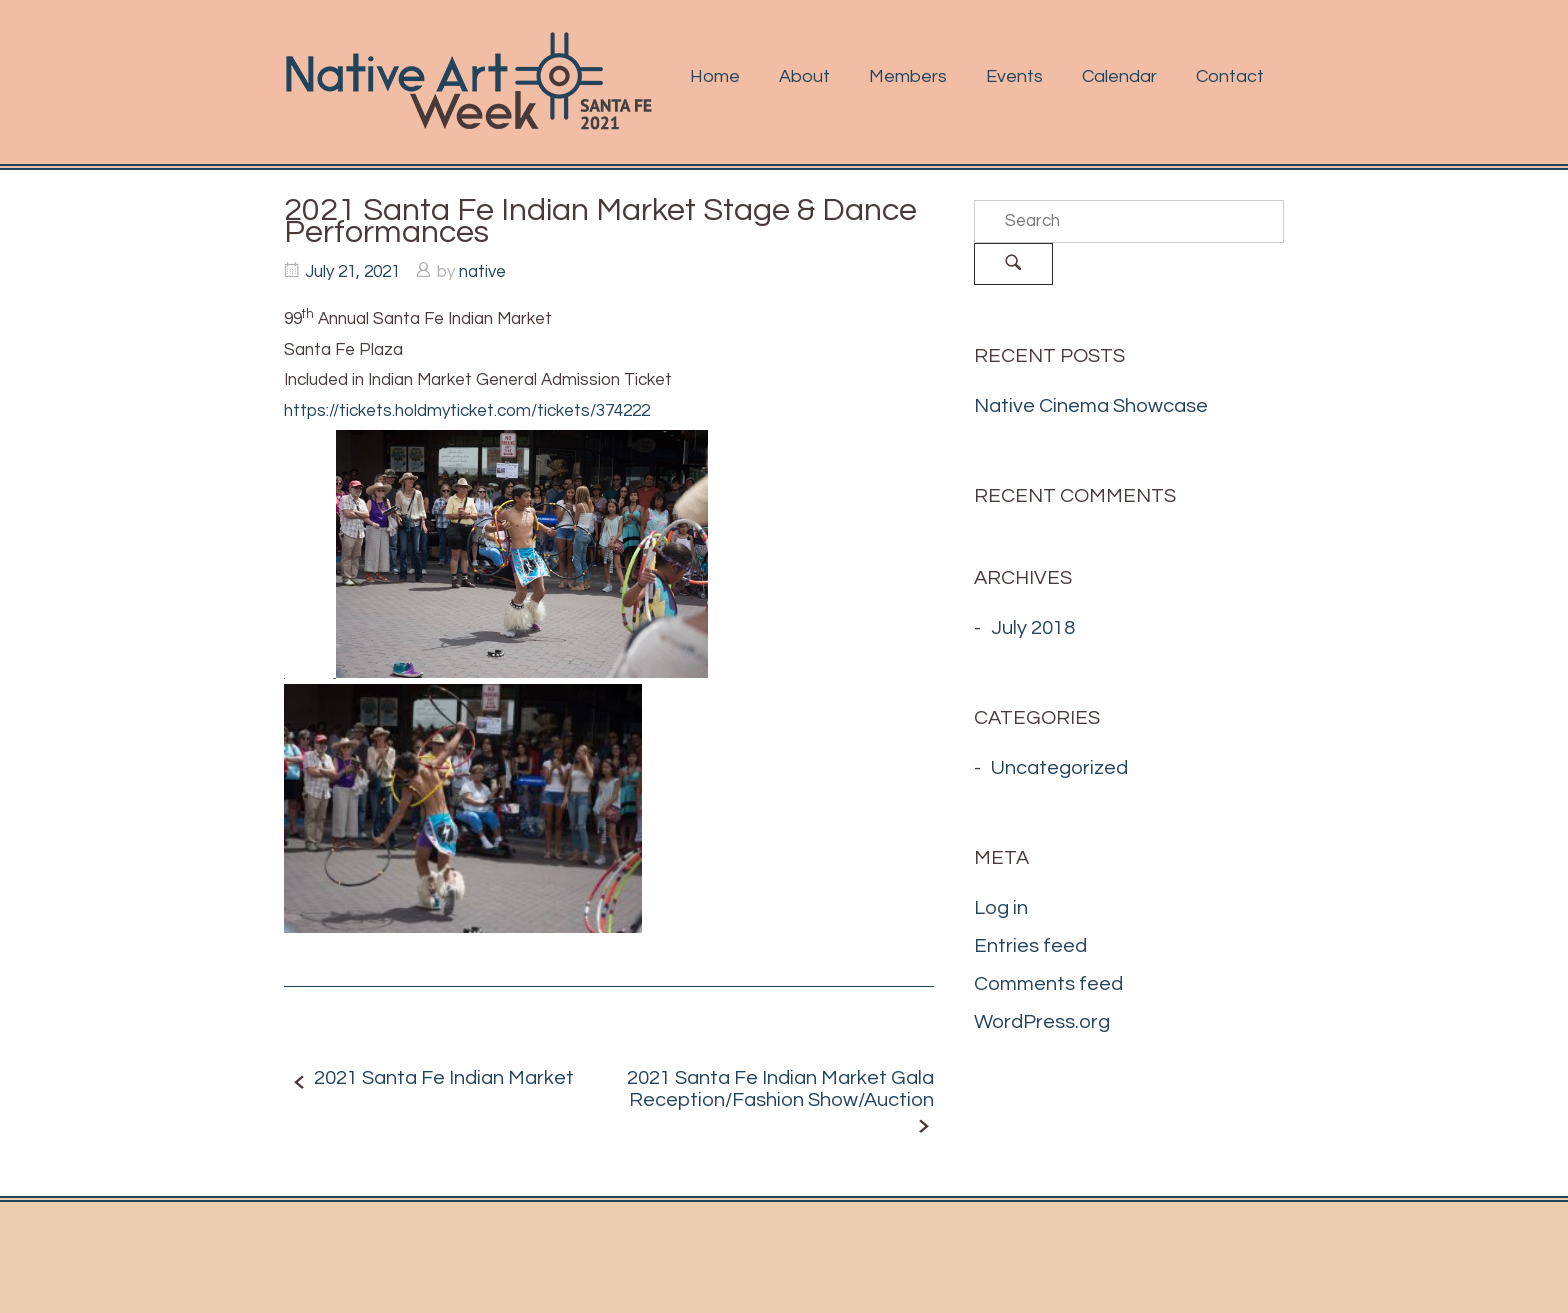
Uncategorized (1059, 768)
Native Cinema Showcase (1091, 406)
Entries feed (1030, 946)
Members (908, 76)
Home (715, 76)
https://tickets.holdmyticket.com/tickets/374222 (467, 411)
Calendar (1119, 76)
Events (1014, 76)
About (804, 76)
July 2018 (1033, 628)
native (482, 272)
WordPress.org (1042, 1022)
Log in (1001, 908)
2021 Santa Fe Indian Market (444, 1078)
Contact (1230, 76)
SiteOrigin (951, 1257)
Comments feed (1048, 984)
